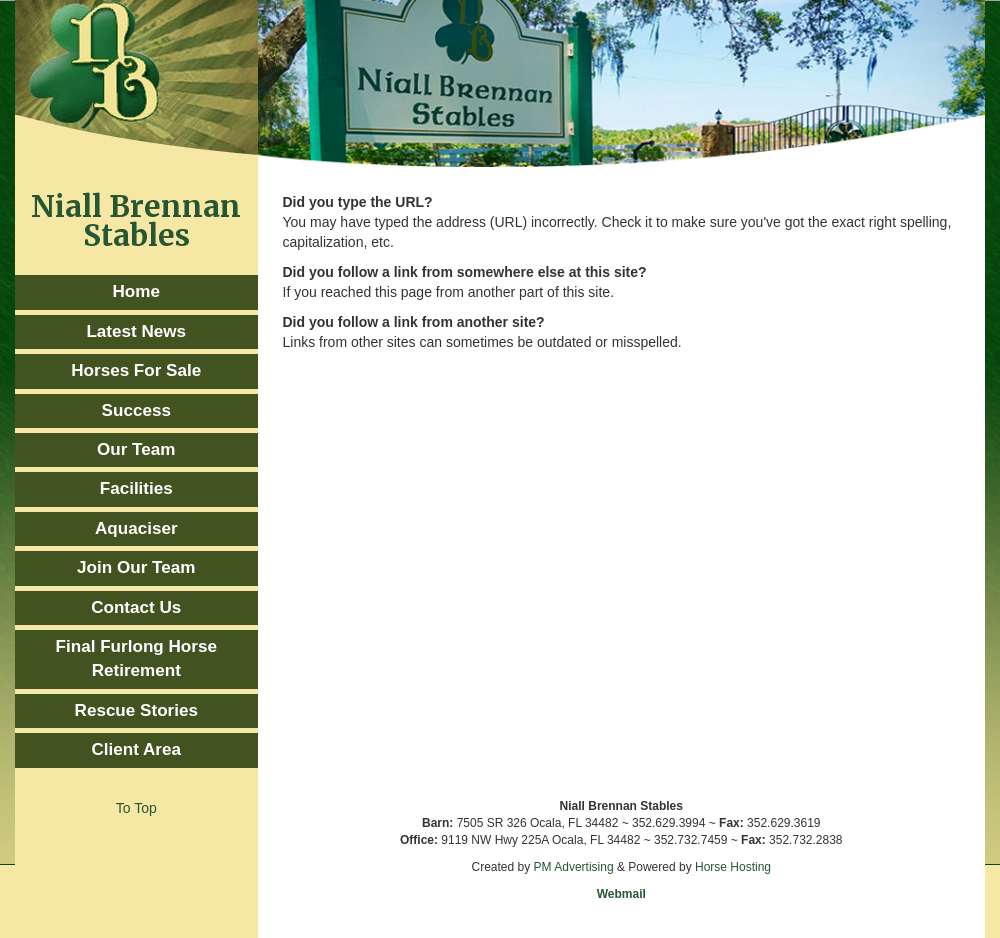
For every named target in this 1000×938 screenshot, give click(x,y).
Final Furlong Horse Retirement (136, 658)
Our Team (136, 449)
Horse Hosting (733, 867)
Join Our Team (136, 567)
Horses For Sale (136, 370)
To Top (136, 808)
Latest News (136, 331)
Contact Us (136, 607)
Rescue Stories (136, 710)
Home (136, 291)
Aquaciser (136, 528)
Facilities (136, 488)
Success (136, 410)
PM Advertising (574, 867)
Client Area (136, 749)
